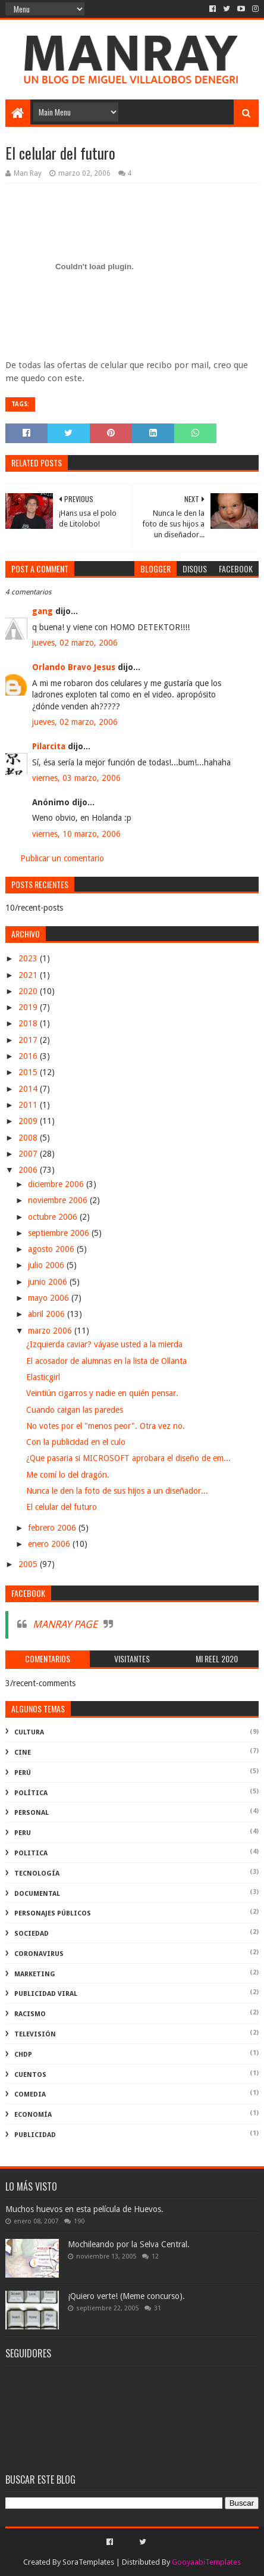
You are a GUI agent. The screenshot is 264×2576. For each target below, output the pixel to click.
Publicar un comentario (62, 858)
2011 (29, 1105)
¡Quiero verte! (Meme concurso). (126, 2296)
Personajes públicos (52, 1913)
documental (37, 1894)
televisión (35, 2034)
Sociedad (31, 1934)
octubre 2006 (54, 1217)
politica (31, 1853)
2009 (29, 1121)
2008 (29, 1137)
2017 (29, 1040)
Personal (31, 1813)
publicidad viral (45, 1994)
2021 (29, 975)
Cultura (29, 1732)
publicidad (35, 2135)
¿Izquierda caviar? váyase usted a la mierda (104, 1344)
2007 (29, 1153)
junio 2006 (49, 1282)
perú (22, 1773)
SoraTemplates (88, 2562)
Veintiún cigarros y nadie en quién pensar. (102, 1393)
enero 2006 (50, 1544)
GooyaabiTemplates (206, 2562)
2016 (29, 1056)
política (31, 1793)
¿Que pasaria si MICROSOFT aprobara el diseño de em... (128, 1458)
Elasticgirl (43, 1377)
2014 (29, 1089)
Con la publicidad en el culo (75, 1442)
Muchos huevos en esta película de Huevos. (84, 2209)
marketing (34, 1974)
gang (42, 611)
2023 (29, 958)
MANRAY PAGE (65, 1624)
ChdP (23, 2054)
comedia (30, 2094)
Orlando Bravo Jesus (73, 667)
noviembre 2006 (59, 1200)
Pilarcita (48, 746)
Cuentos (30, 2075)
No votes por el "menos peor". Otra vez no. (105, 1426)
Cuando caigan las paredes (74, 1410)
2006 (29, 1170)
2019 (29, 1007)
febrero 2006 (53, 1527)
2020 (29, 991)
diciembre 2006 (57, 1184)
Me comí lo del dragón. (67, 1474)
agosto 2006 (52, 1249)
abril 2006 (47, 1314)
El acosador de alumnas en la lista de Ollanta (106, 1361)
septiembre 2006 (60, 1233)
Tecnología (36, 1873)
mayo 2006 (49, 1298)
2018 (29, 1023)
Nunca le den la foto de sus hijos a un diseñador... (117, 1491)
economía (33, 2115)
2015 (29, 1072)
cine (22, 1752)
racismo (30, 2014)
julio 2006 (47, 1265)
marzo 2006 (51, 1330)
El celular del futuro (61, 1507)
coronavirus (39, 1954)
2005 (29, 1564)
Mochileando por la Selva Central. (129, 2244)
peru (22, 1833)
